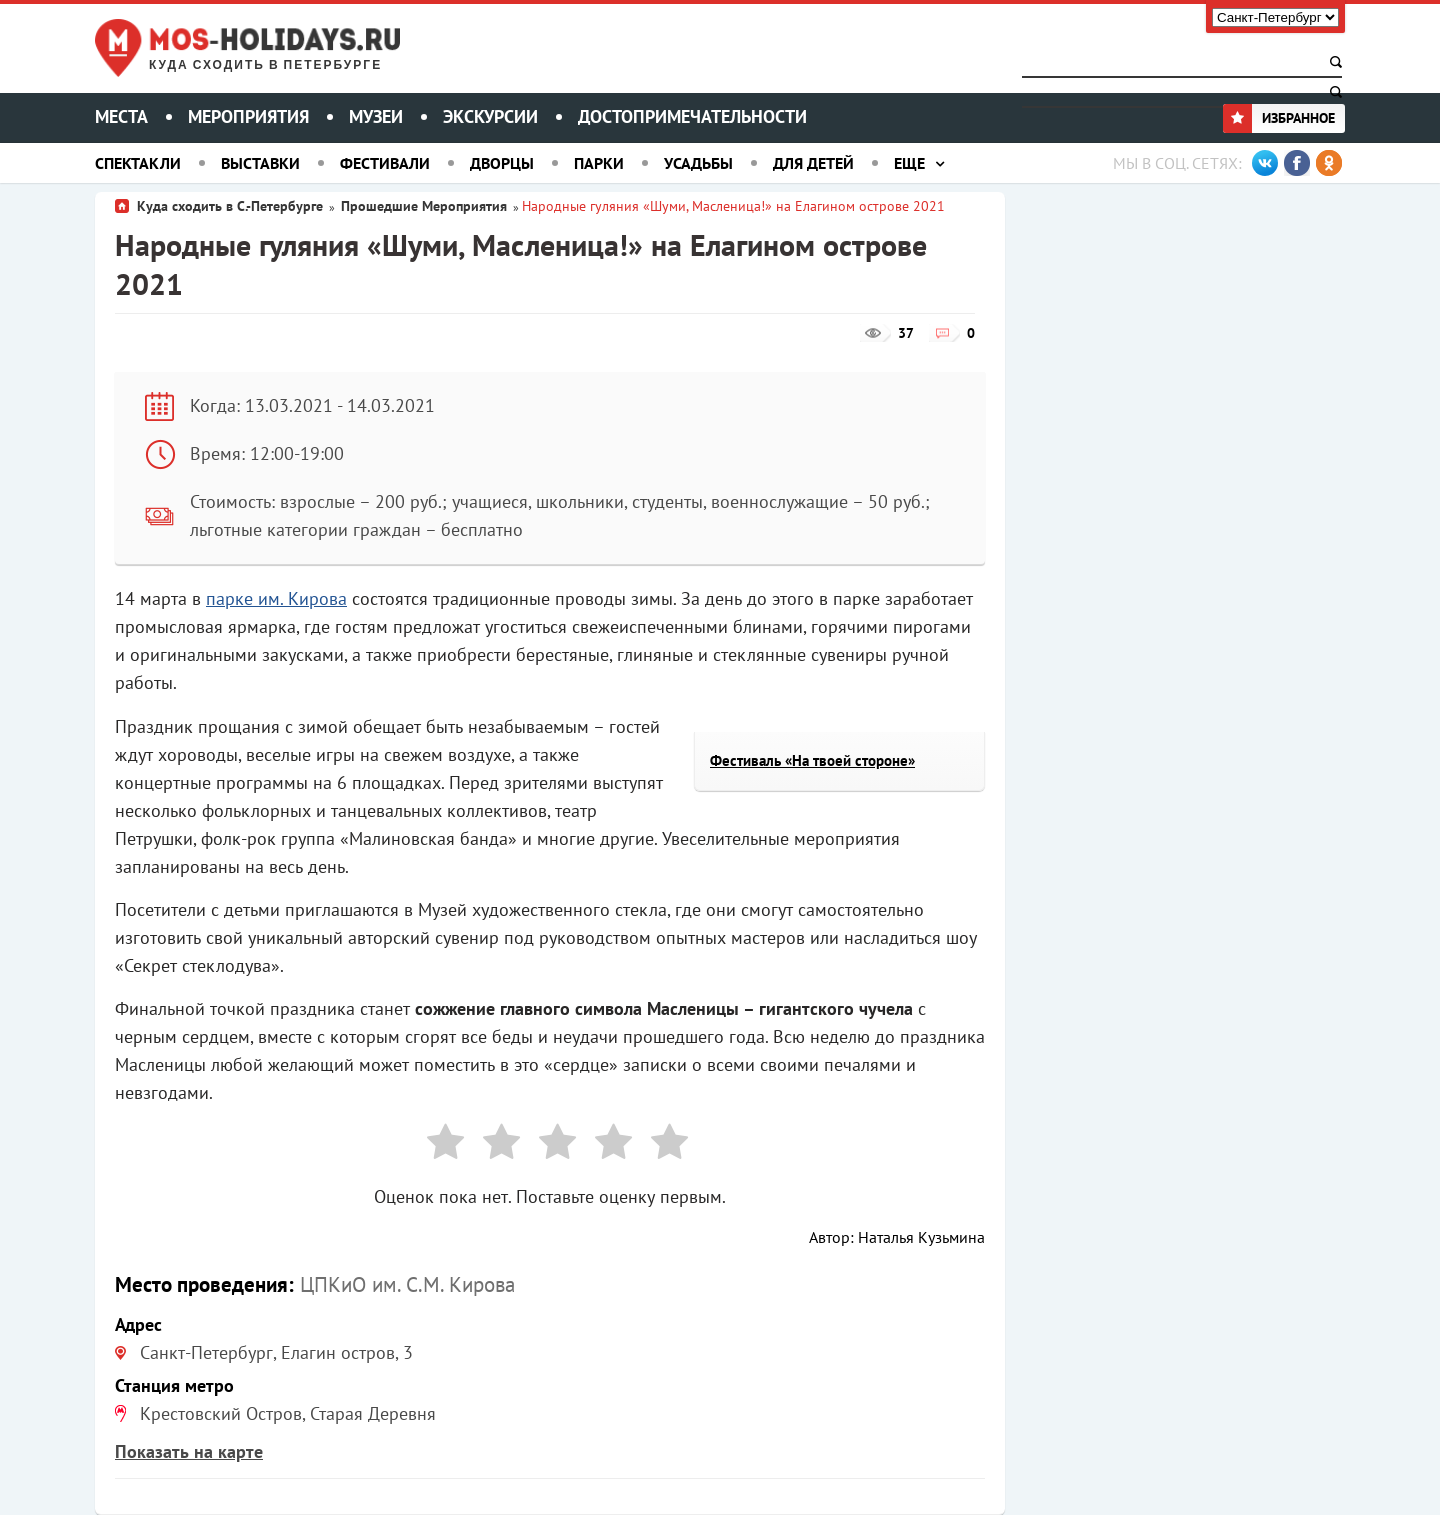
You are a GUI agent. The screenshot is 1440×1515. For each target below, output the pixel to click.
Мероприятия (248, 116)
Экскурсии (490, 116)
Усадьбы (698, 163)
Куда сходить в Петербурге (265, 65)
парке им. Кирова (276, 598)
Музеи (376, 116)
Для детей (813, 163)
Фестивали (385, 163)
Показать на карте (189, 1451)
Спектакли (138, 163)
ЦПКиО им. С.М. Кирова (407, 1284)
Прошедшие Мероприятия (424, 206)
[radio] (438, 1145)
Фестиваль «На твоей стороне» (812, 760)
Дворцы (502, 163)
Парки (599, 163)
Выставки (260, 163)
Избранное (1279, 118)
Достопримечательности (692, 116)
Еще (909, 163)
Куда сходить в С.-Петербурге (230, 206)
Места (121, 116)
